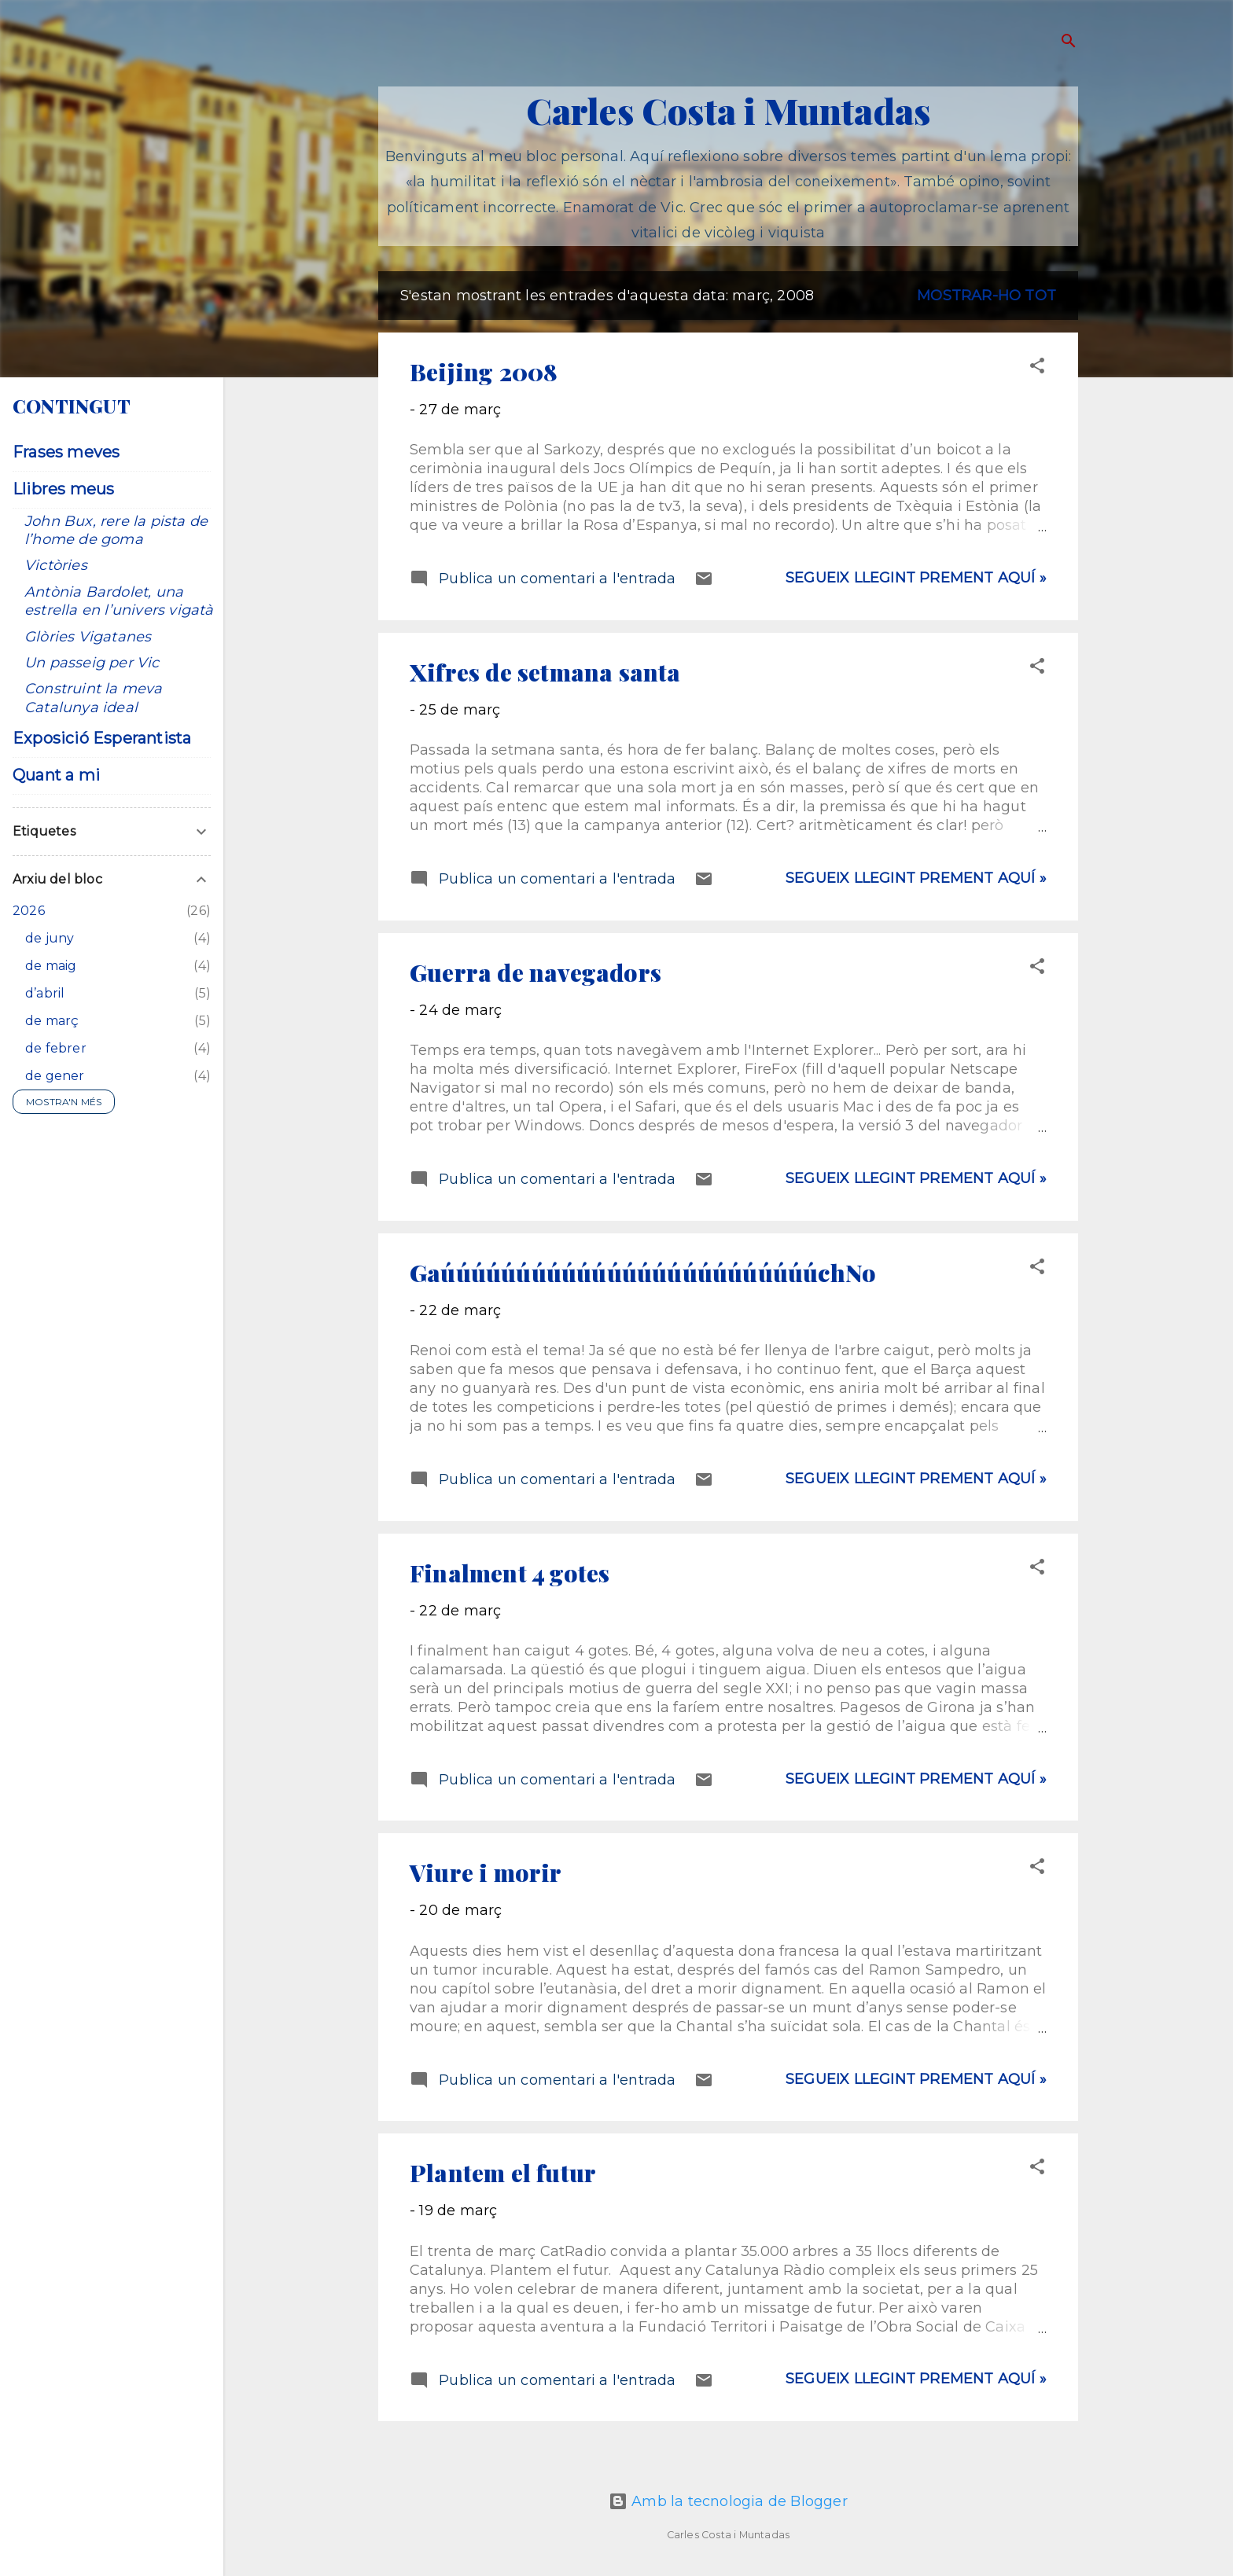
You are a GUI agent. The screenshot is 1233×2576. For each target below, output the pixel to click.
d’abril (44, 993)
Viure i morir (486, 1872)
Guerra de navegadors (535, 972)
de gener (55, 1075)
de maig (50, 965)
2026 (29, 910)
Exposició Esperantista (102, 738)
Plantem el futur (503, 2172)
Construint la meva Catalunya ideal (93, 697)
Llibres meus (63, 489)
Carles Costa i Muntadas (728, 110)
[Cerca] (1068, 43)
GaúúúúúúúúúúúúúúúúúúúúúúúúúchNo (643, 1272)
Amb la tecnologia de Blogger (728, 2501)
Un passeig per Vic (92, 662)
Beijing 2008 (484, 372)
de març (52, 1020)
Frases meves (66, 452)
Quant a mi (56, 775)
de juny (49, 938)
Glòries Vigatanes (87, 636)
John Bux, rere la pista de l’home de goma (116, 530)
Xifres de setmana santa (545, 672)
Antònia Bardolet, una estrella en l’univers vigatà (119, 601)
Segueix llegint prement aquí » (916, 577)
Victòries (55, 565)
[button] (1037, 368)
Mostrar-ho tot (986, 295)
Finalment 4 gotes (509, 1573)
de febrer (55, 1048)
